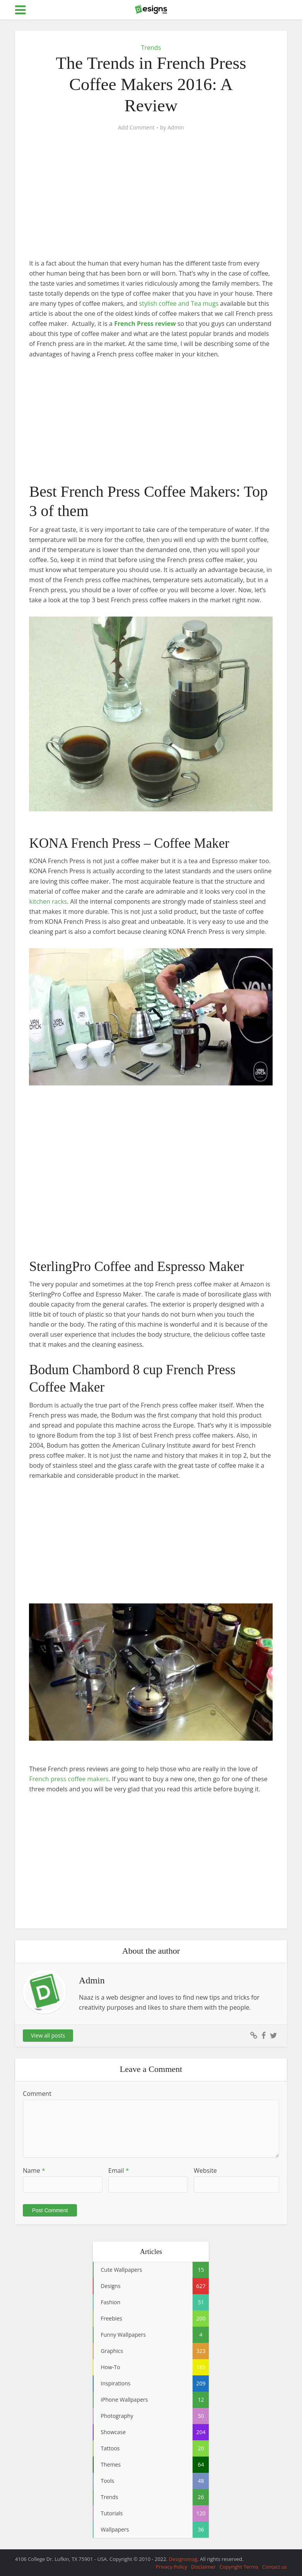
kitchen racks (48, 901)
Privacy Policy (171, 2566)
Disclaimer (203, 2566)
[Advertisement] (151, 201)
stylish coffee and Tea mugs (179, 303)
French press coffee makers (68, 1779)
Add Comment (136, 127)
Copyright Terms (239, 2566)
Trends (151, 47)
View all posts (48, 2035)
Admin (175, 127)
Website (205, 2170)
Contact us (274, 2566)
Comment (37, 2093)
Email (118, 2170)
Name (34, 2170)
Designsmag (183, 2559)
